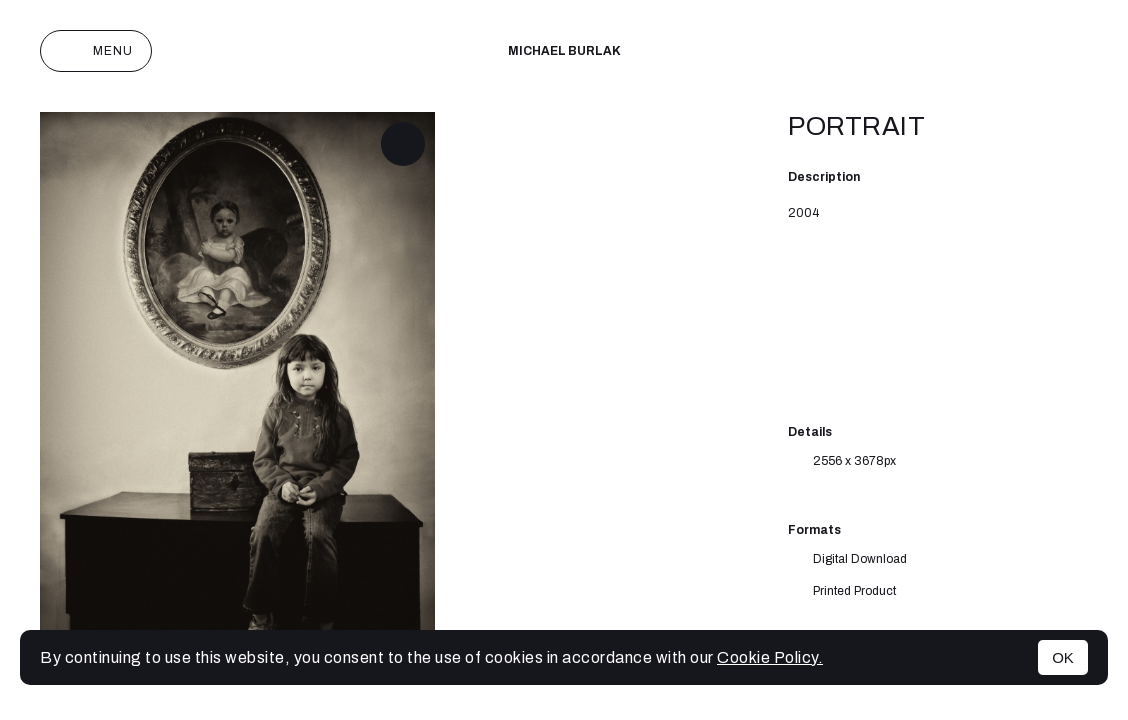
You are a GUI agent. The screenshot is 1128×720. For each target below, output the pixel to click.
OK (1063, 657)
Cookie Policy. (770, 657)
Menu (96, 51)
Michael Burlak (564, 51)
